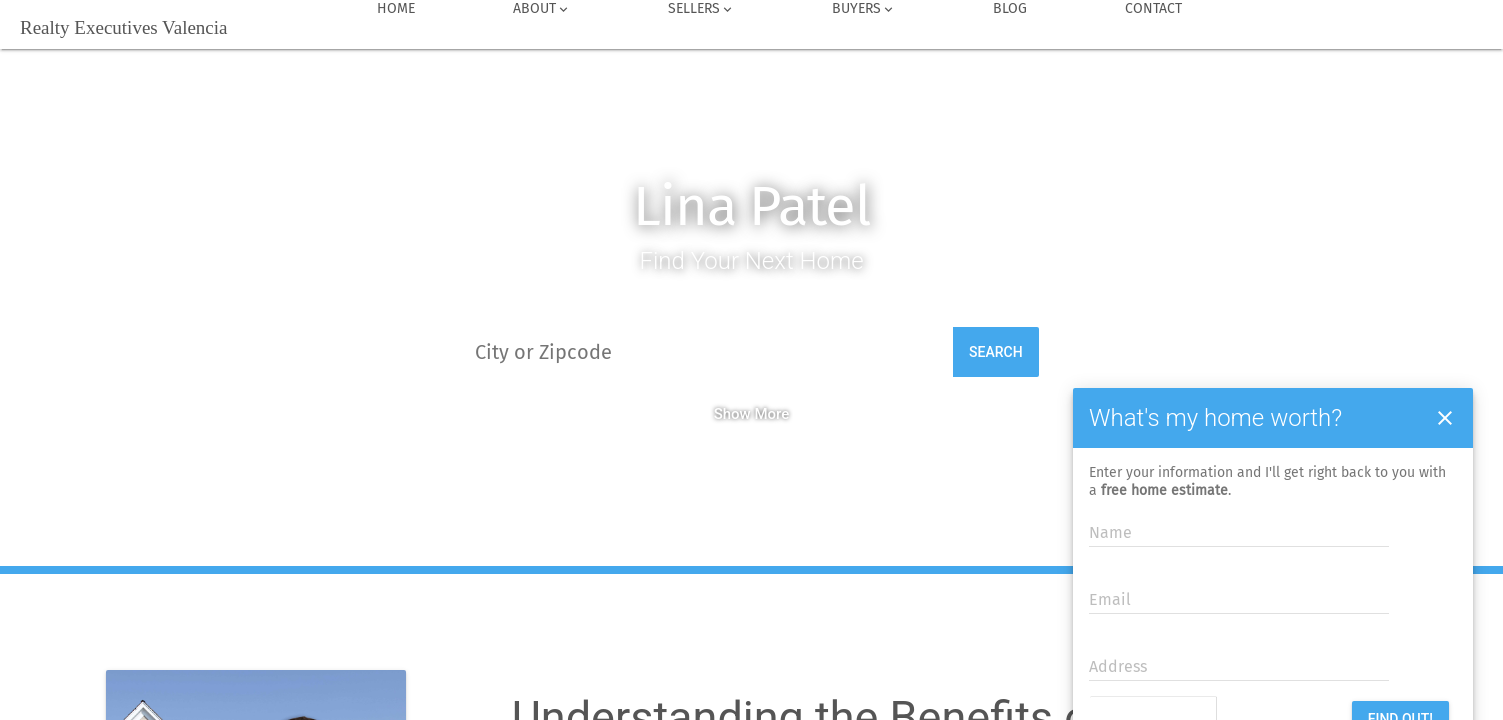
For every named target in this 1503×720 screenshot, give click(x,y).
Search (996, 352)
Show (732, 414)
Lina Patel (751, 206)
